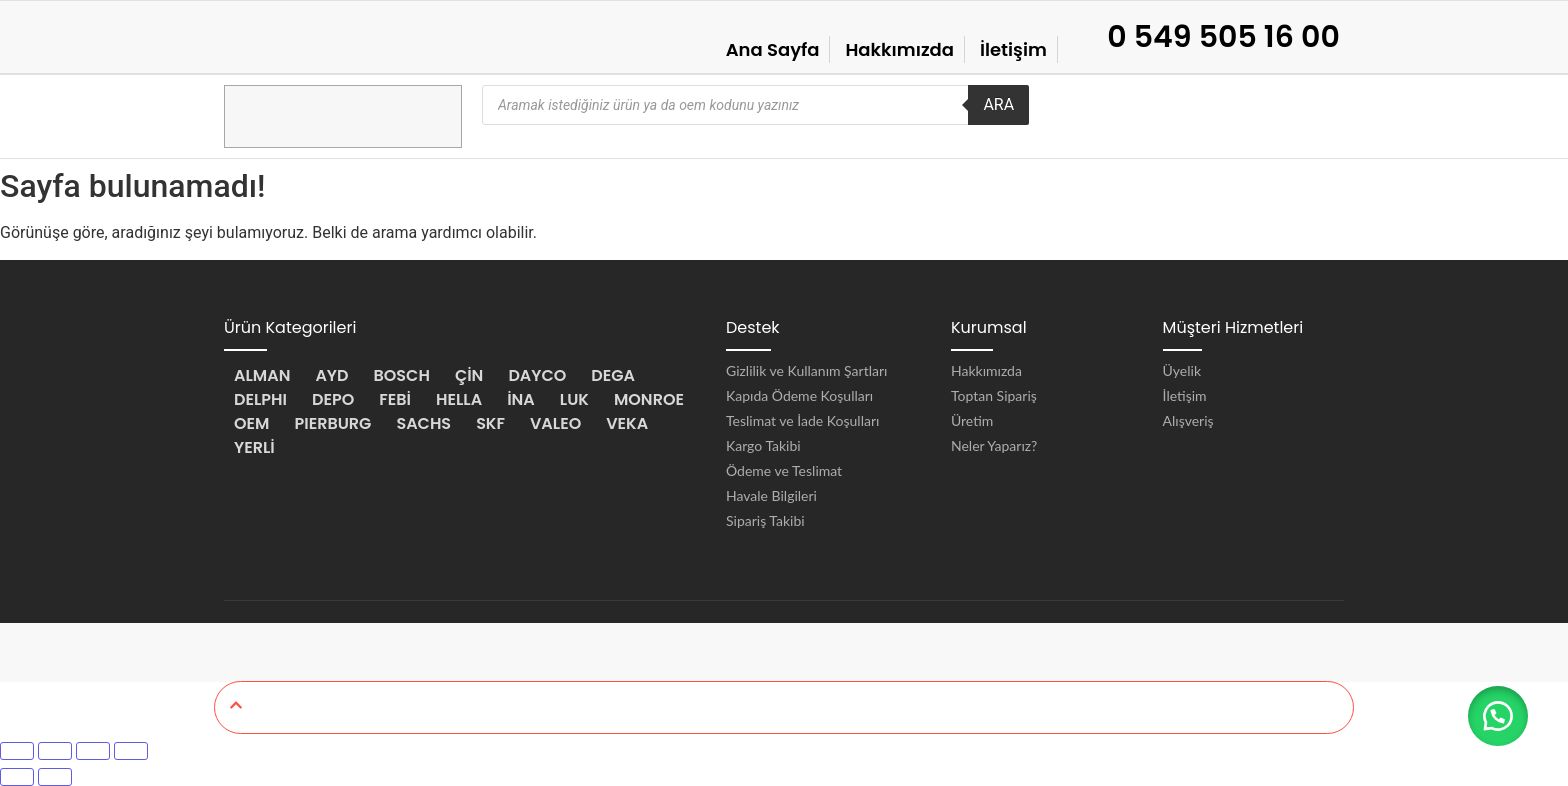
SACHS (423, 423)
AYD (331, 375)
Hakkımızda (899, 49)
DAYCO (537, 375)
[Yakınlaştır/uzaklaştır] (17, 751)
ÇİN (469, 375)
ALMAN (262, 375)
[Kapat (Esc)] (131, 751)
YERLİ (254, 447)
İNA (521, 399)
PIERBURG (332, 423)
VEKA (627, 423)
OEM (251, 423)
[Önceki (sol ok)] (17, 777)
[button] (1498, 716)
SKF (490, 423)
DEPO (333, 399)
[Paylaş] (93, 751)
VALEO (555, 423)
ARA (998, 104)
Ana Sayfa (773, 49)
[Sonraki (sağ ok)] (55, 777)
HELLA (459, 399)
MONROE (649, 399)
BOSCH (402, 375)
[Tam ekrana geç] (55, 751)
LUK (574, 399)
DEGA (613, 375)
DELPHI (260, 399)
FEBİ (395, 399)
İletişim (1013, 49)
